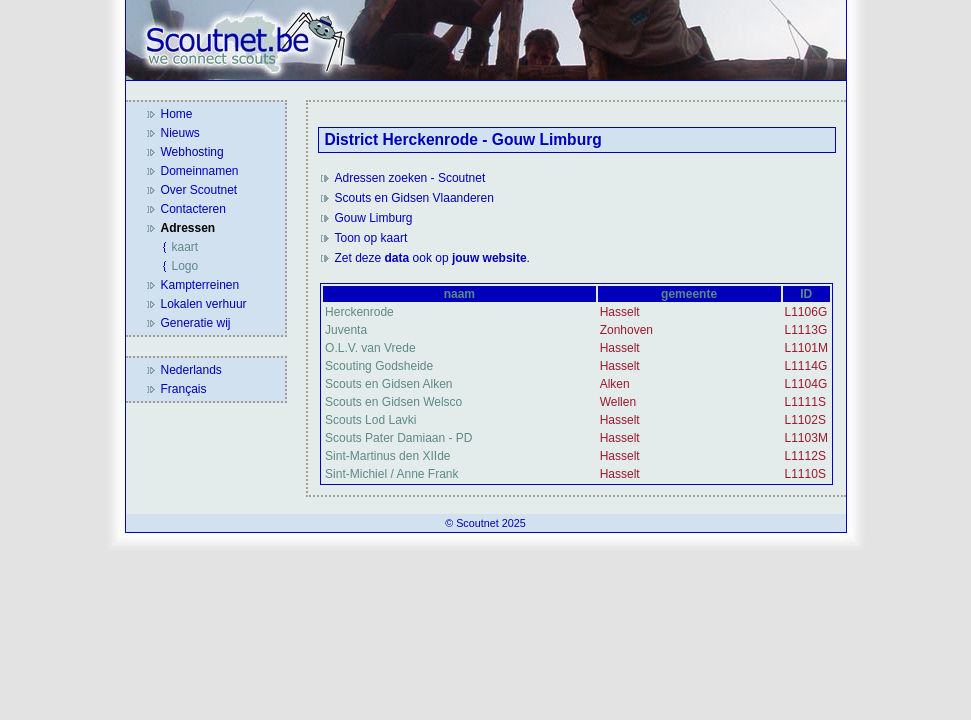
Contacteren (193, 209)
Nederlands (191, 370)
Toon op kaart (371, 238)
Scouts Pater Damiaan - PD (398, 438)
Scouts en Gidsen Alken (388, 384)
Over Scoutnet (199, 190)
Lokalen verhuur (204, 304)
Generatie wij (196, 323)
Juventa (346, 330)
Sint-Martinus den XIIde (387, 456)
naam (459, 294)
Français (184, 389)
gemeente (689, 294)
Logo (185, 266)
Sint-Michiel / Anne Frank (391, 474)
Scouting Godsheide (379, 366)
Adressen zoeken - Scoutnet (410, 178)
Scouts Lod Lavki (370, 420)
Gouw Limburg (374, 218)
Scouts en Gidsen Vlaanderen (414, 198)
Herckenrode (359, 312)
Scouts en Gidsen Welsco (393, 402)
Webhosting (192, 152)
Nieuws (180, 133)
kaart (185, 247)
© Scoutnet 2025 (485, 523)
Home (177, 114)
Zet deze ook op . (432, 258)
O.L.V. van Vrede (370, 348)
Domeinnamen (200, 171)
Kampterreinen (200, 285)
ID (806, 294)
